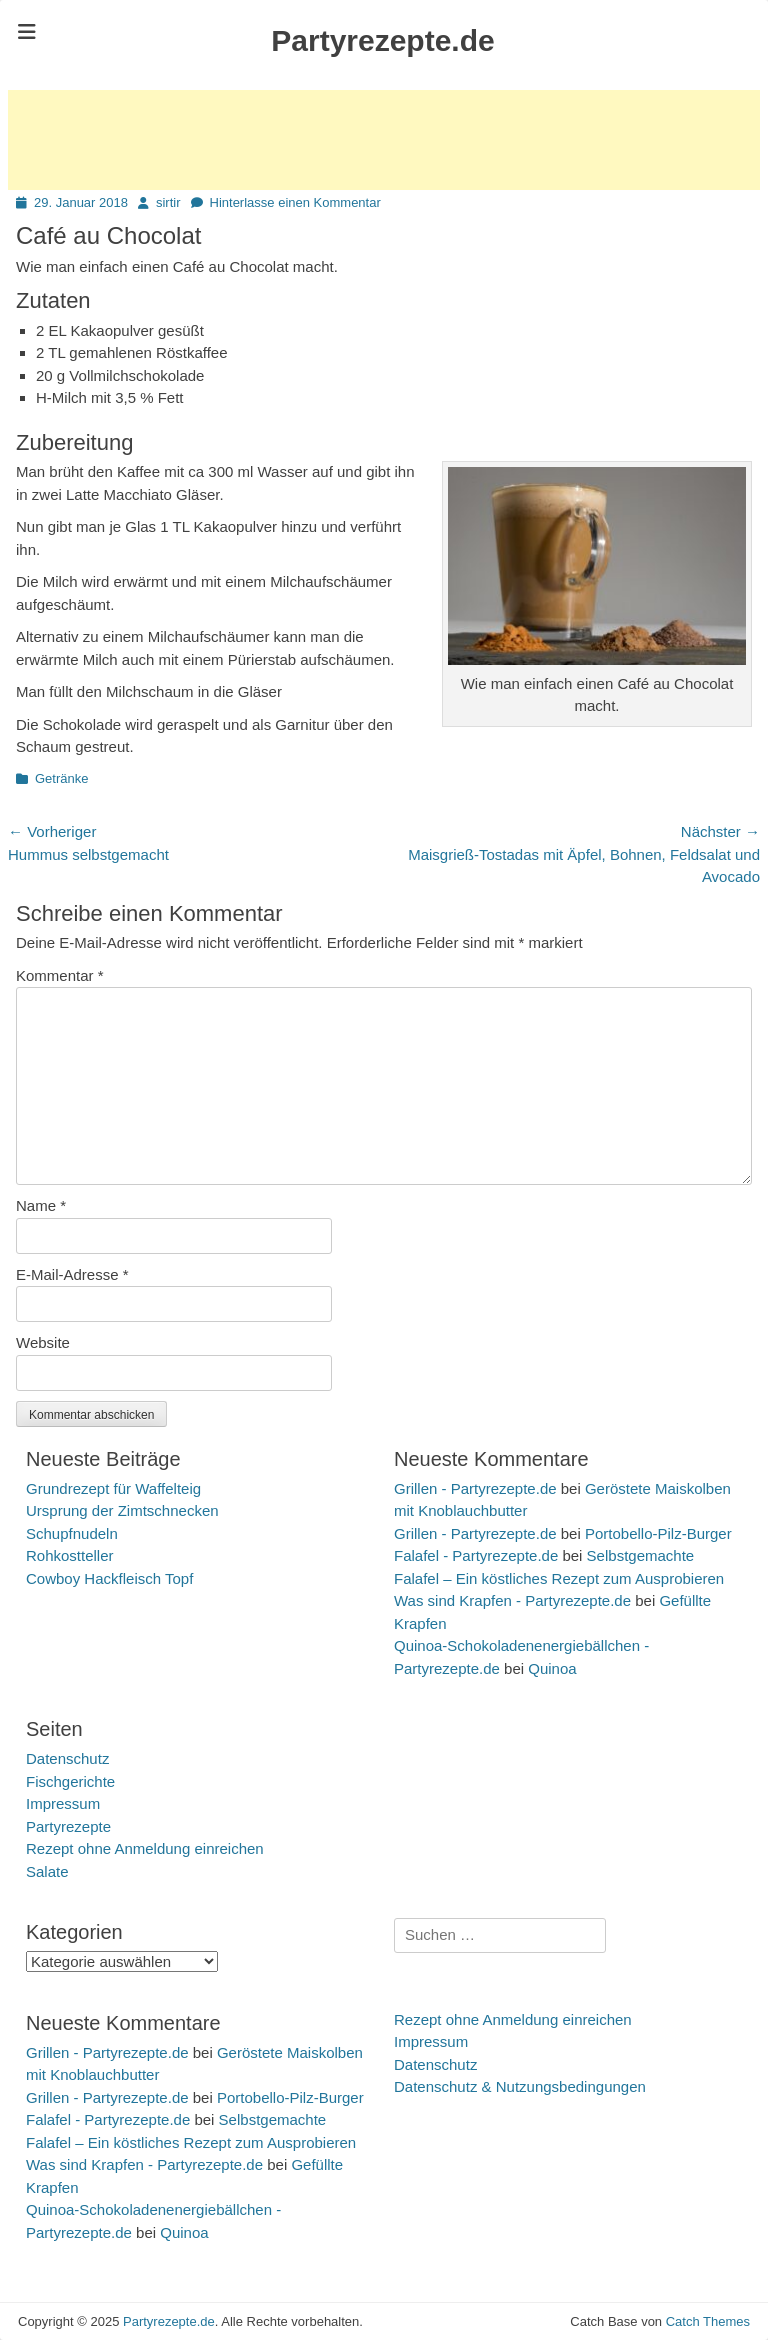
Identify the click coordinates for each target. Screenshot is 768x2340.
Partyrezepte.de (382, 40)
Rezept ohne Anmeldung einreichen (145, 1848)
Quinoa (552, 1668)
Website (43, 1342)
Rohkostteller (70, 1555)
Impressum (63, 1803)
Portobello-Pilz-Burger (658, 1533)
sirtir (168, 202)
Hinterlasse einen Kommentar (295, 202)
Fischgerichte (70, 1781)
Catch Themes (708, 2321)
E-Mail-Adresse (72, 1274)
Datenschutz (67, 1758)
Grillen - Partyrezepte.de (475, 1488)
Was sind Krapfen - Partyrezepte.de (512, 1600)
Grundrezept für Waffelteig (113, 1488)
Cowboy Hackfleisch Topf (109, 1578)
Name (41, 1205)
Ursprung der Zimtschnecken (122, 1510)
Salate (47, 1871)
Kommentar (60, 975)
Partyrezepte (68, 1826)
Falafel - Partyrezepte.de (476, 1555)
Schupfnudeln (72, 1533)
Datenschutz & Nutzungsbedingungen (520, 2086)
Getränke (61, 778)
